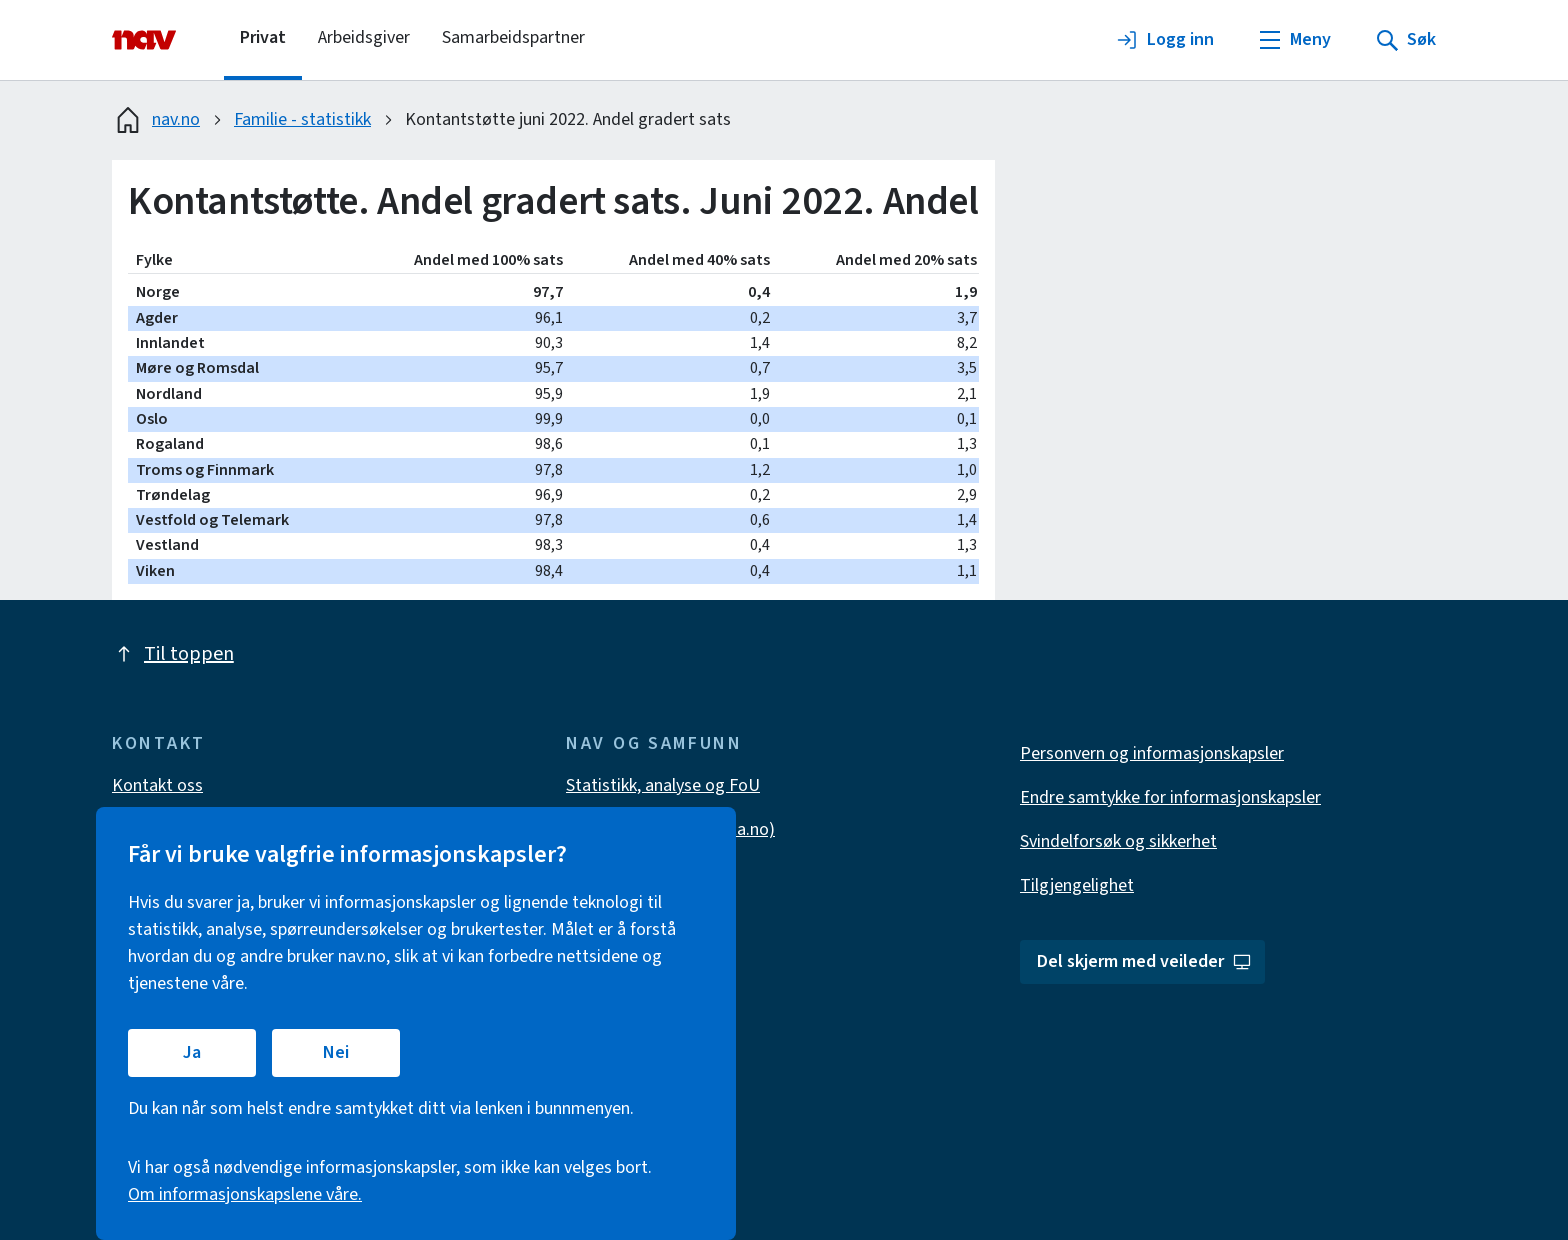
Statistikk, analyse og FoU (663, 785)
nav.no (156, 120)
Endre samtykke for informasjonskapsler (1170, 797)
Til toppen (173, 654)
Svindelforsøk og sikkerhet (1118, 841)
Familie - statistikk (302, 119)
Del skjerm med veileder (1144, 961)
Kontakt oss (157, 785)
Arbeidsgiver (364, 37)
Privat (263, 37)
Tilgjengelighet (1077, 885)
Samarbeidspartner (513, 37)
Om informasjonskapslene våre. (245, 1194)
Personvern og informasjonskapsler (1152, 753)
